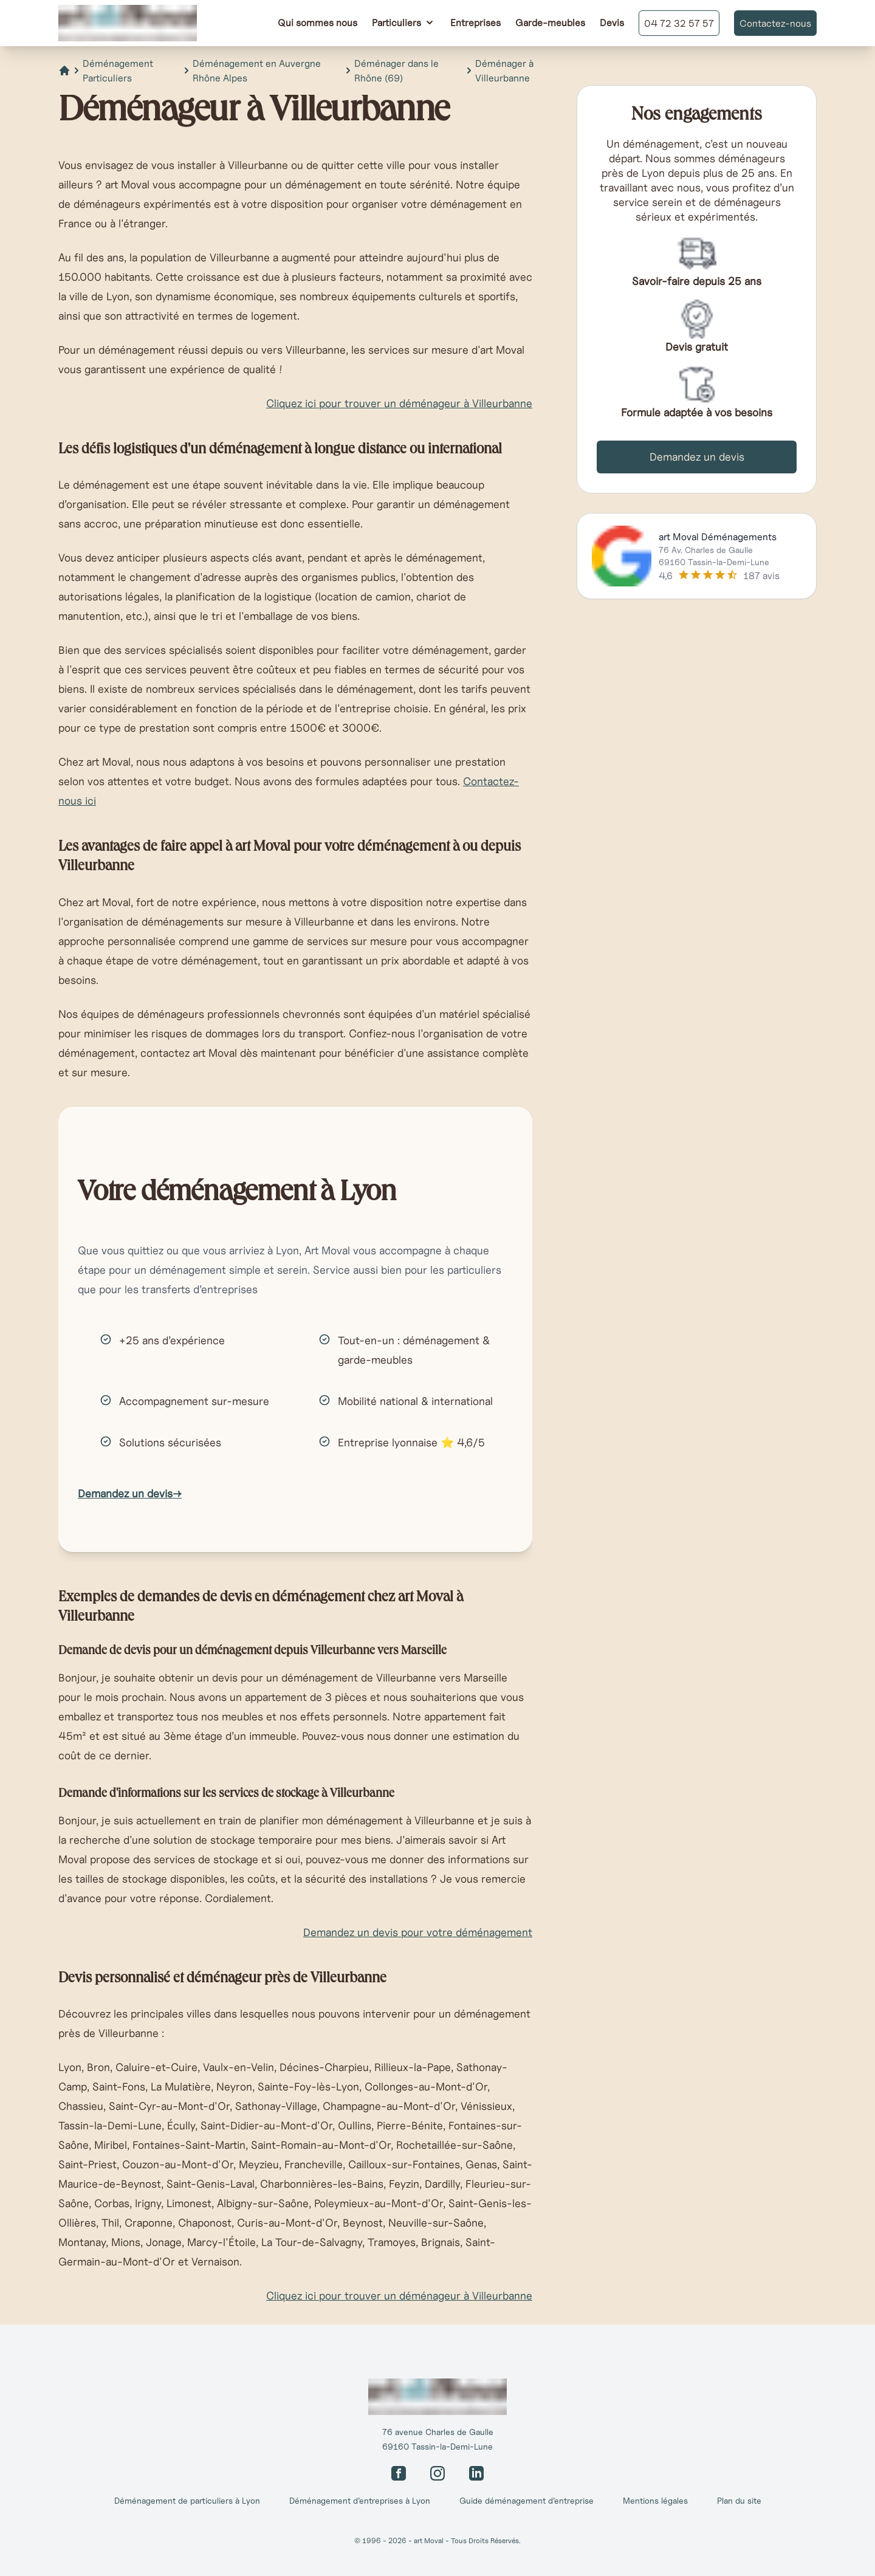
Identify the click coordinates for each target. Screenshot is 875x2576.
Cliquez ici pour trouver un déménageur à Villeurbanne (399, 403)
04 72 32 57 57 (679, 23)
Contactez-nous (775, 23)
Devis (612, 22)
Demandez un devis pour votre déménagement (417, 1932)
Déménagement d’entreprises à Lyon (359, 2500)
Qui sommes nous (317, 22)
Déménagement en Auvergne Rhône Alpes (257, 70)
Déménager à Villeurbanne (504, 70)
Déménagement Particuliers (118, 70)
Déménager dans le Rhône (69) (396, 70)
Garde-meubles (550, 22)
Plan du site (739, 2500)
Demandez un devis (130, 1493)
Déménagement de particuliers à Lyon (187, 2500)
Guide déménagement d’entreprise (526, 2500)
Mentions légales (655, 2500)
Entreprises (475, 22)
